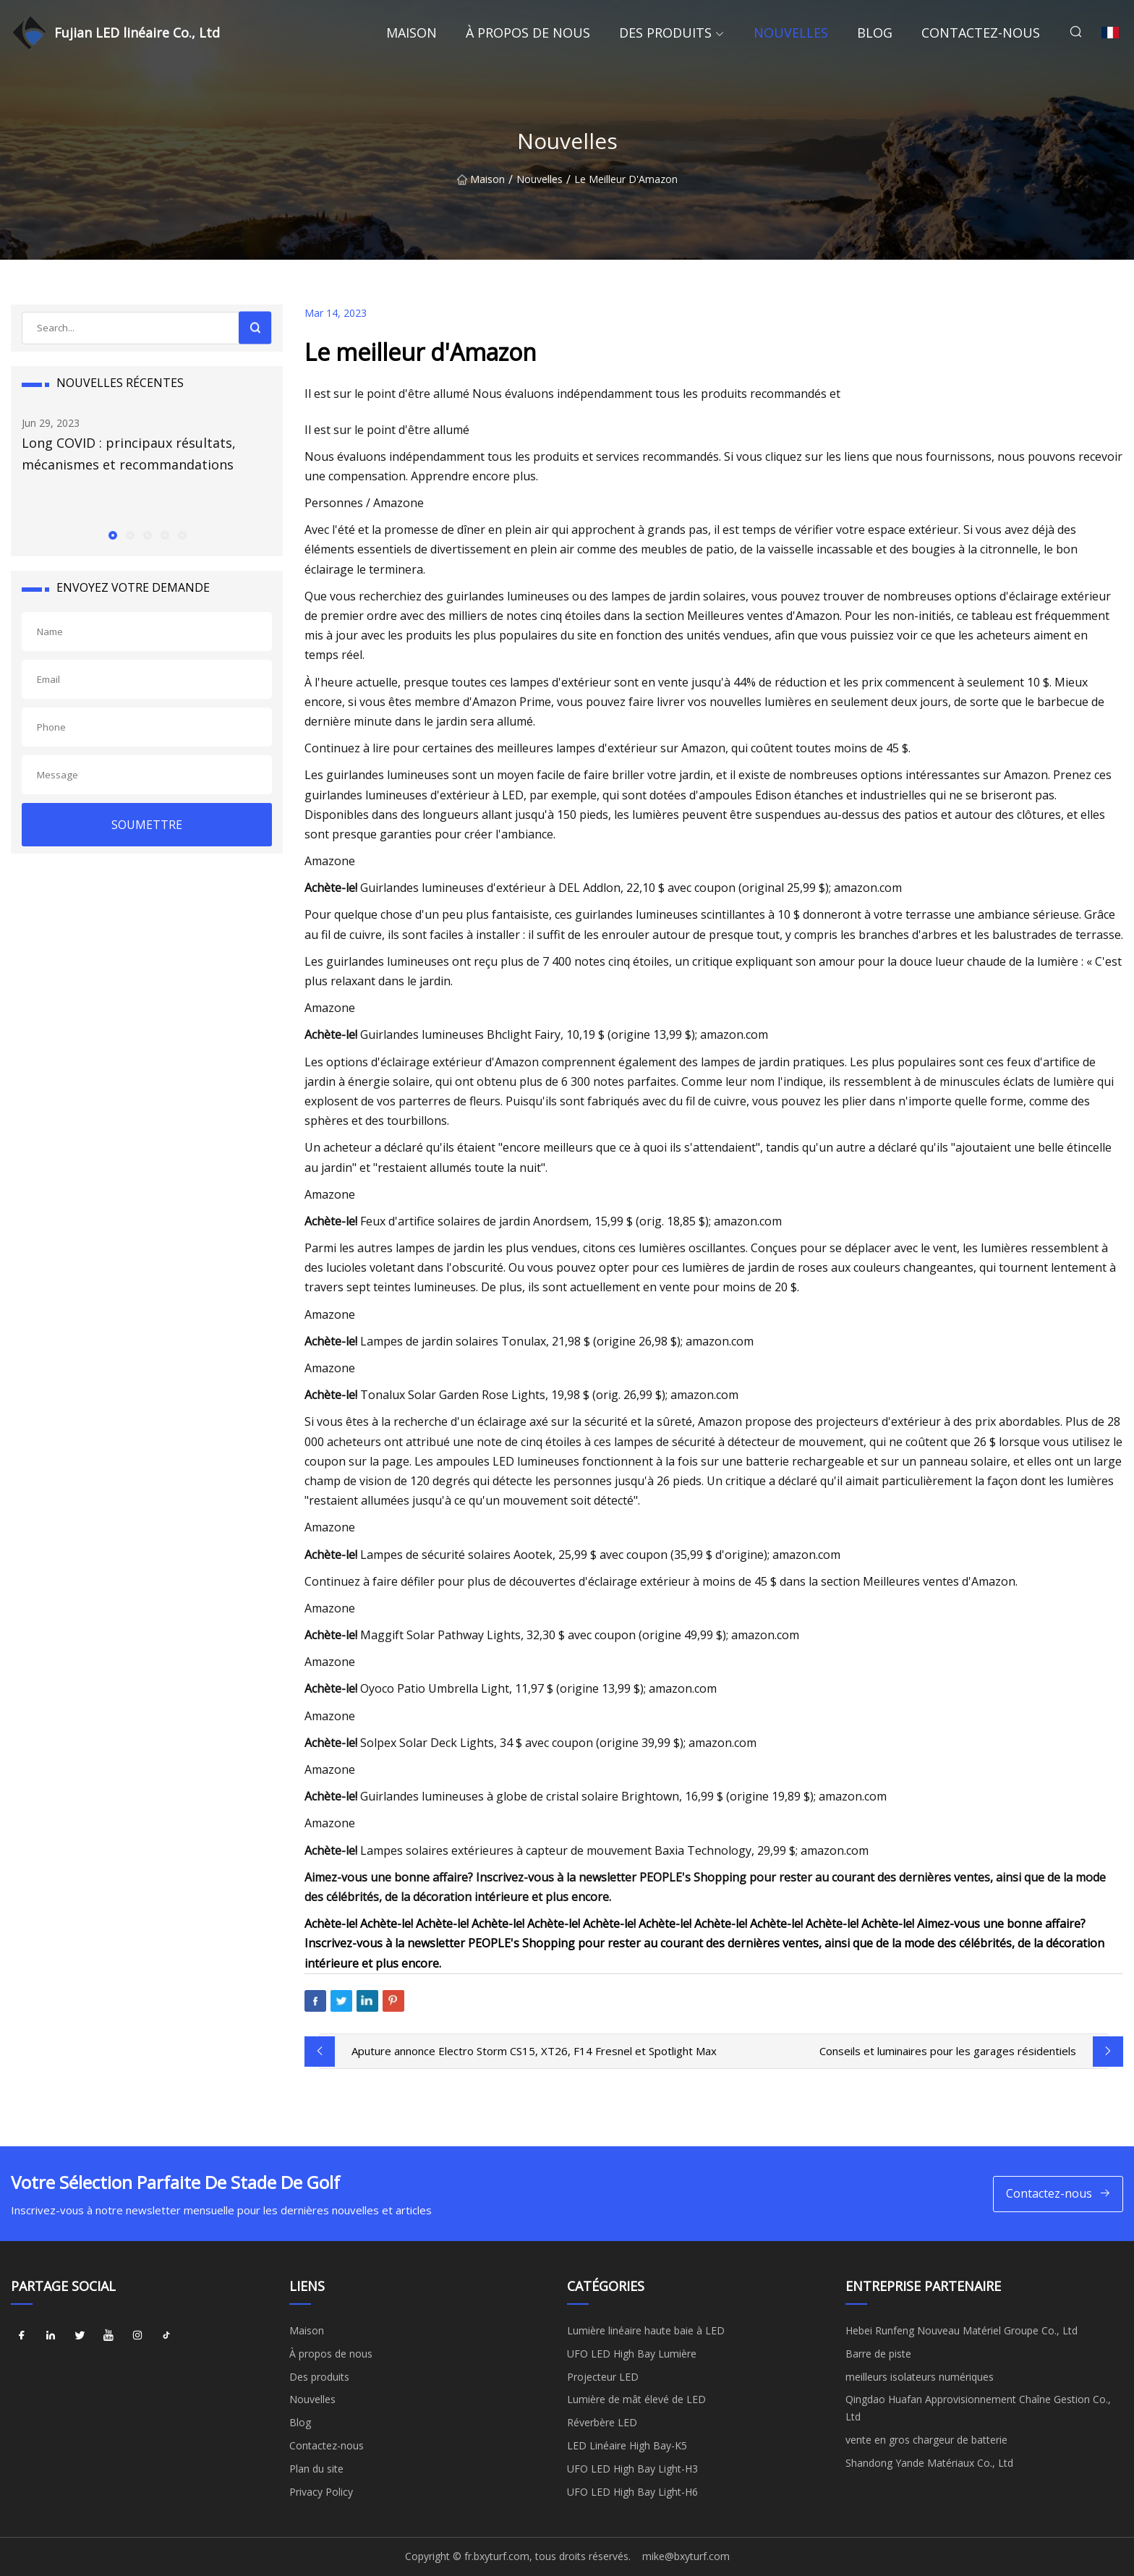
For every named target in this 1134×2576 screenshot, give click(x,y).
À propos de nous (528, 32)
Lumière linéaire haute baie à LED (646, 2330)
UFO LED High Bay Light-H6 (632, 2492)
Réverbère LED (602, 2422)
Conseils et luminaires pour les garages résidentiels (947, 2051)
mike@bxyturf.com (686, 2556)
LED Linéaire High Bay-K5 (627, 2445)
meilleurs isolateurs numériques (919, 2377)
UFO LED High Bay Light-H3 (632, 2468)
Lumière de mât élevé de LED (636, 2399)
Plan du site (316, 2468)
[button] (112, 534)
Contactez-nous (980, 32)
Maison (411, 32)
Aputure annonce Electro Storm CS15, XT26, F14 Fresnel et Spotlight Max (534, 2051)
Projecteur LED (603, 2377)
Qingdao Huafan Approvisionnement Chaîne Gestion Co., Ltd (978, 2407)
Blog (874, 32)
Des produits (665, 32)
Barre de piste (878, 2353)
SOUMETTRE (146, 825)
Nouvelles (791, 32)
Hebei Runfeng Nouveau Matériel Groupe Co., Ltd (961, 2330)
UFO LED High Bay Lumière (631, 2353)
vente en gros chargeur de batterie (926, 2440)
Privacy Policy (321, 2492)
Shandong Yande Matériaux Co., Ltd (929, 2463)
